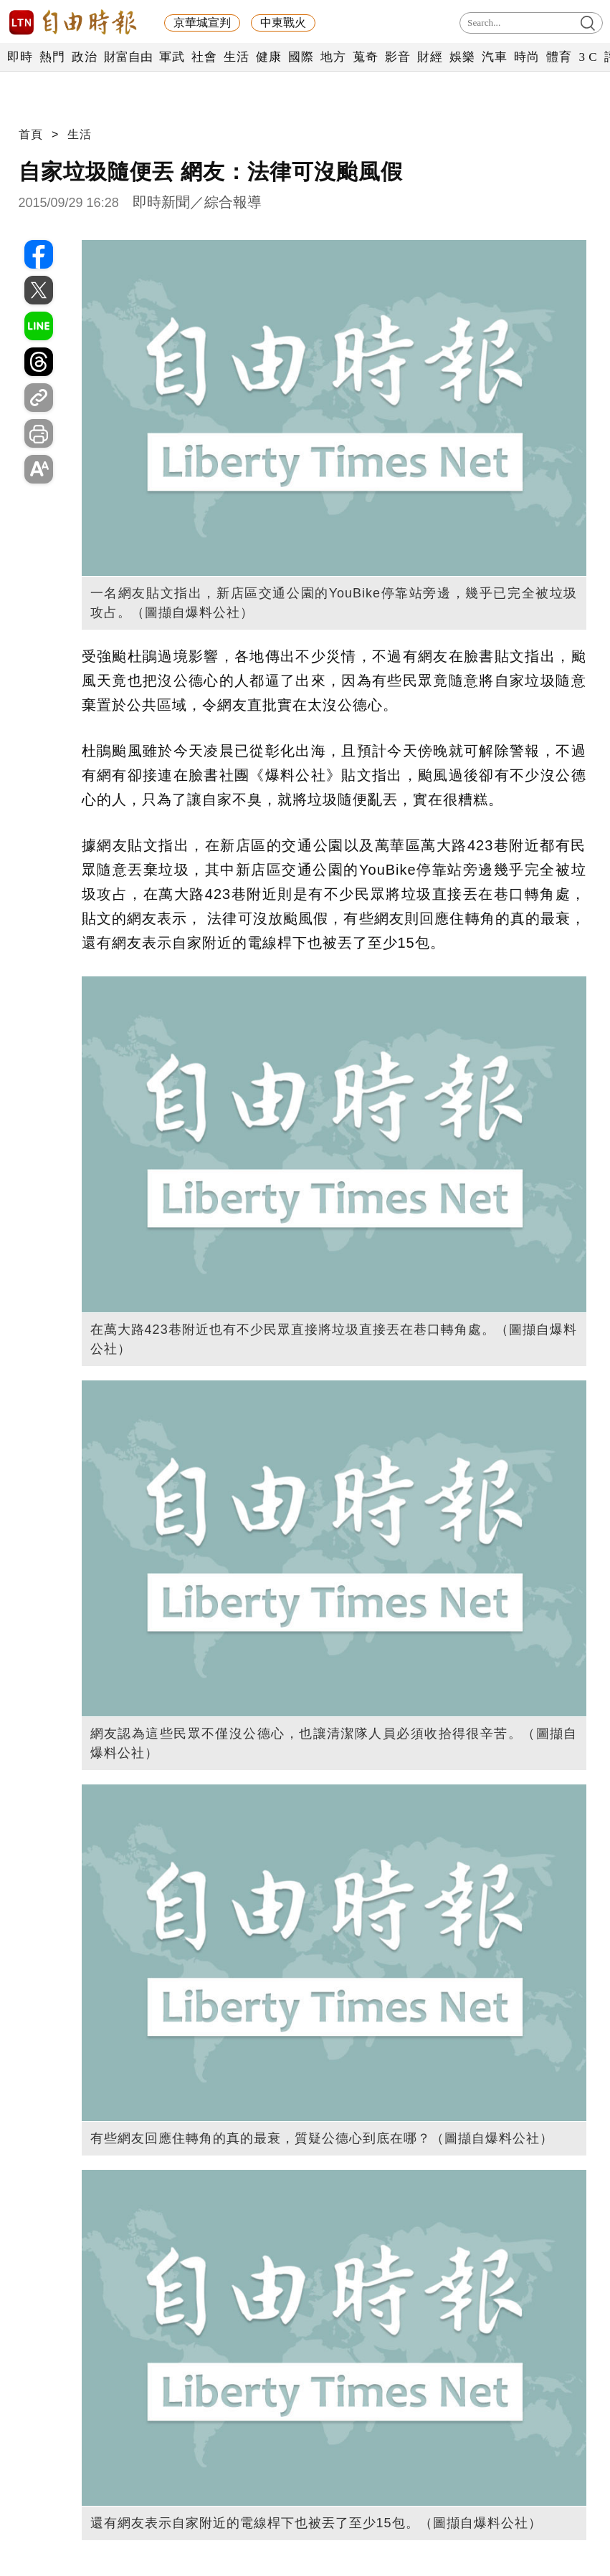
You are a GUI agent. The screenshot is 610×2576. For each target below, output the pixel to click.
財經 (429, 57)
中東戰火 (283, 22)
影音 (397, 57)
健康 (268, 57)
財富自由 (128, 57)
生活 (236, 57)
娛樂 (462, 57)
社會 (203, 57)
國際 (300, 57)
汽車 (494, 57)
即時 (19, 57)
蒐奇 (365, 57)
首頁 (31, 134)
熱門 (52, 57)
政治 (84, 57)
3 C (587, 57)
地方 (332, 57)
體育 (558, 57)
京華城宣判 (202, 22)
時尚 (526, 57)
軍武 (171, 57)
